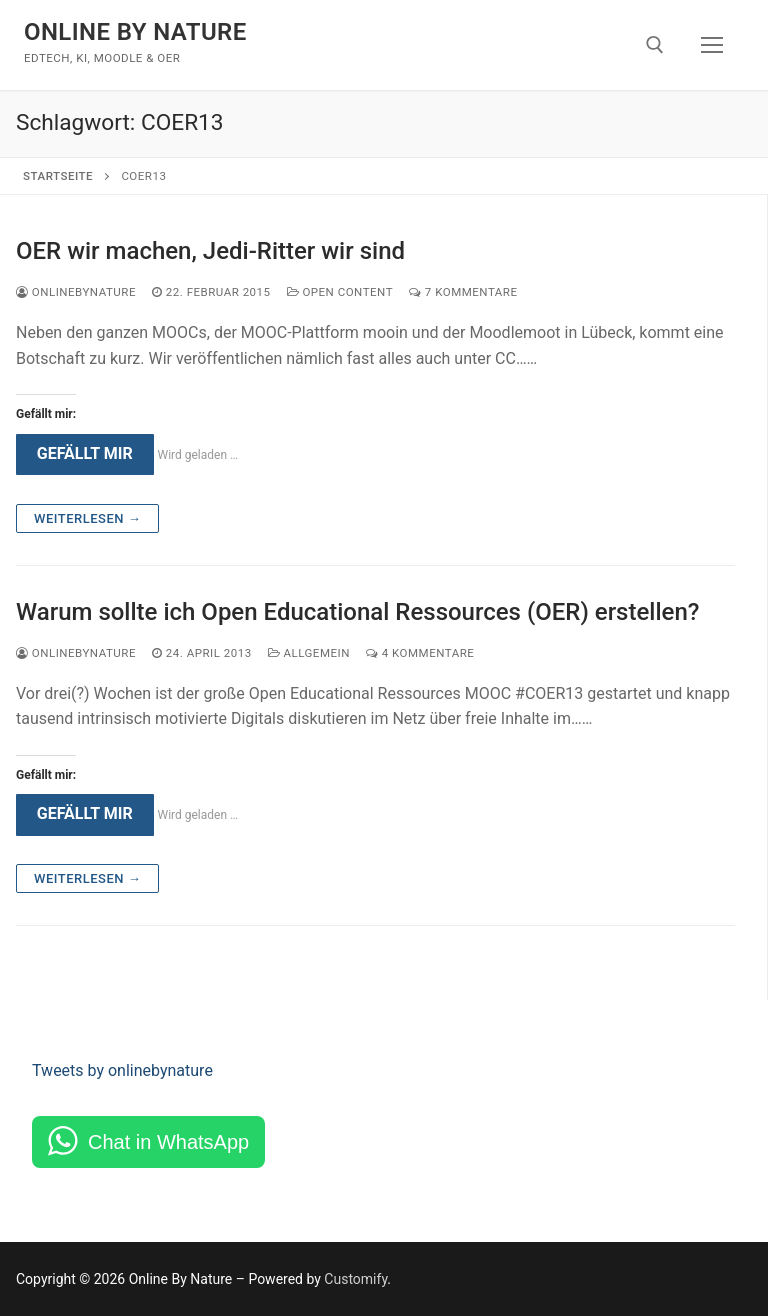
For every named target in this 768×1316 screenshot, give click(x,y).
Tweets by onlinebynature (122, 1070)
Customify (355, 1279)
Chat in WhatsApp (168, 1142)
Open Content (340, 292)
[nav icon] (712, 45)
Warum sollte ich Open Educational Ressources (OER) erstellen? (357, 612)
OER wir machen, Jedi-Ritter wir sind (210, 251)
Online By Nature (135, 32)
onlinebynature (76, 292)
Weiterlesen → (87, 518)
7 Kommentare (463, 292)
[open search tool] (655, 45)
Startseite (58, 176)
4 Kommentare (420, 653)
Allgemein (309, 653)
